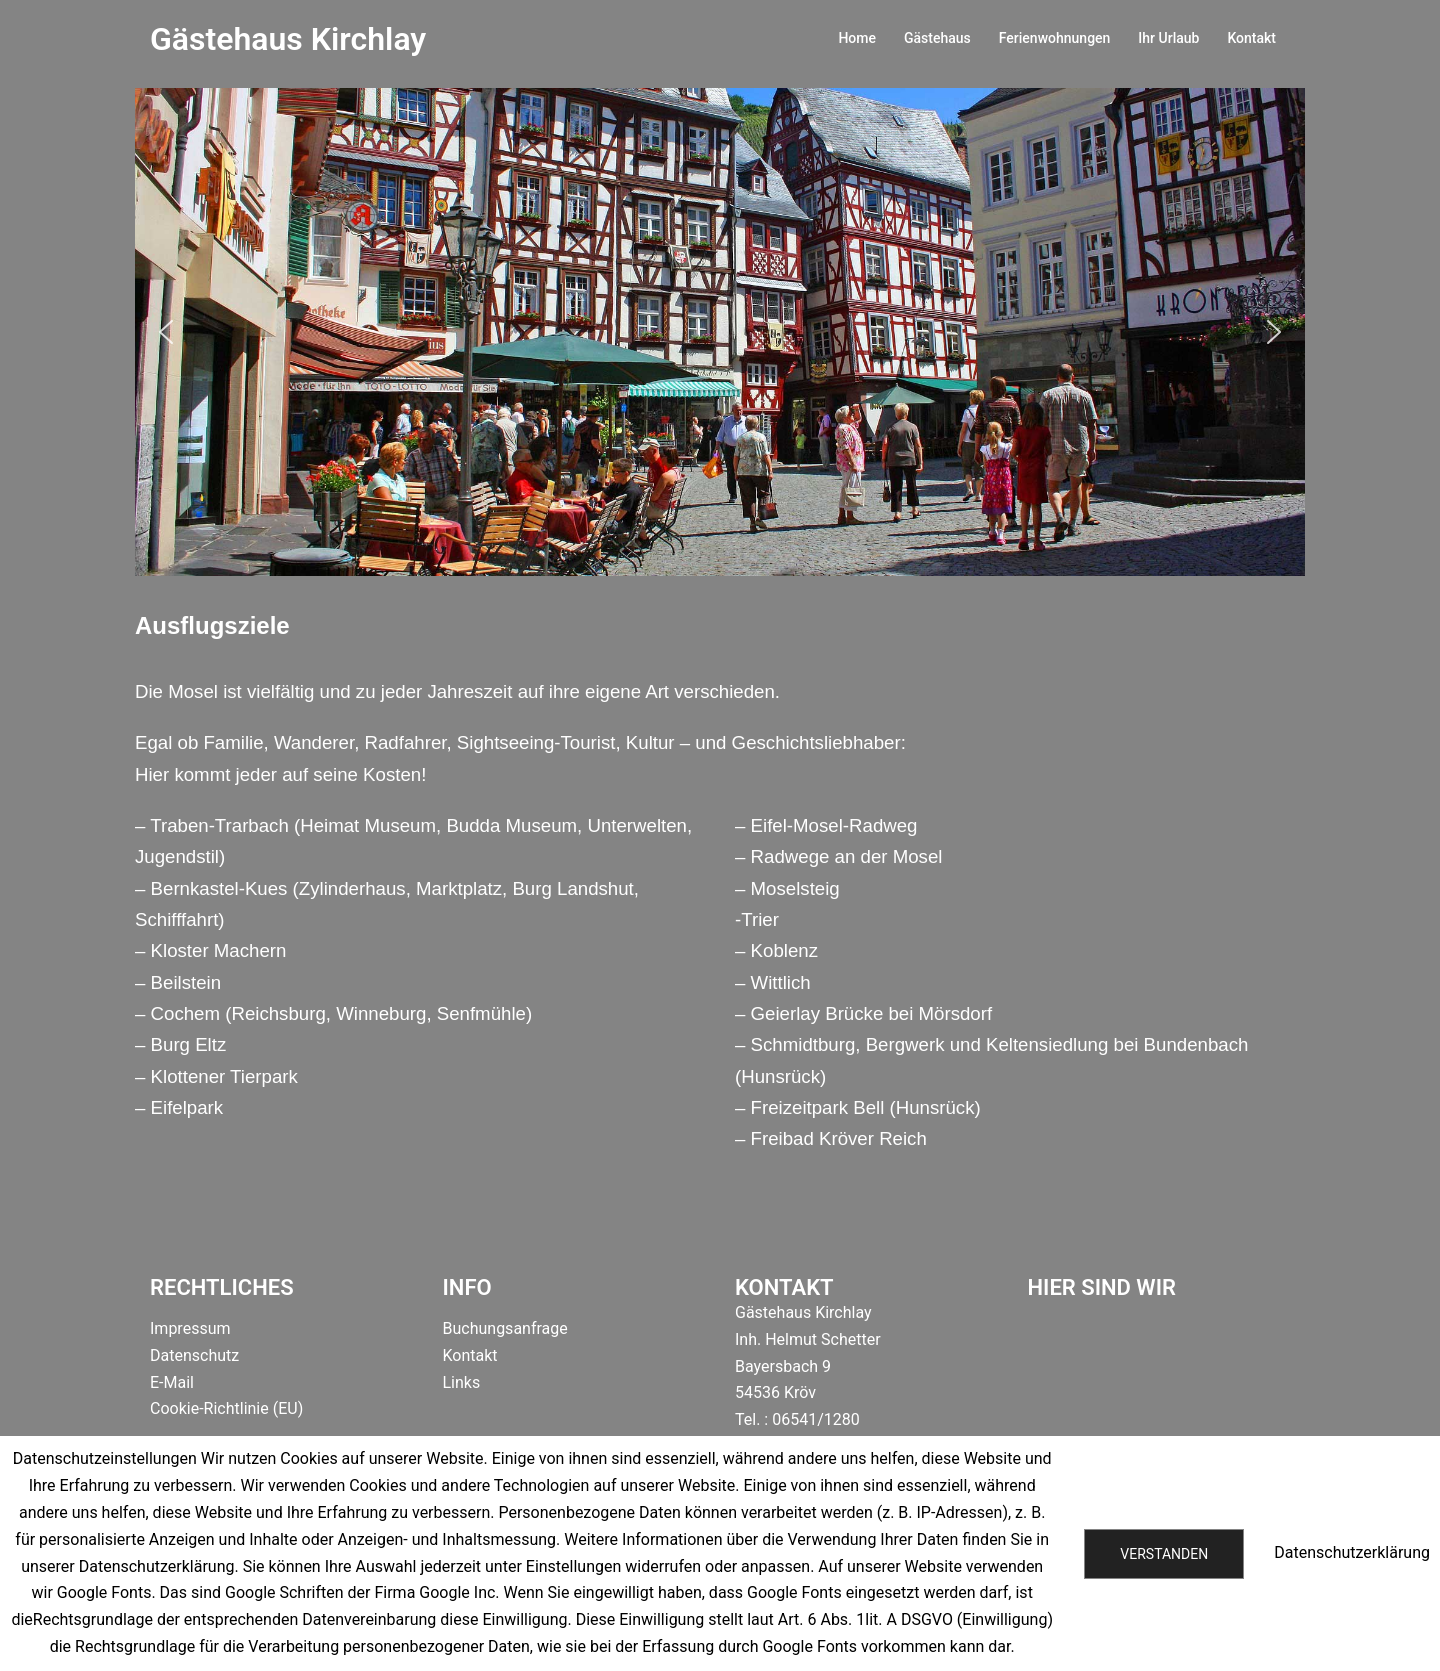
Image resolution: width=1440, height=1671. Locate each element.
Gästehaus (937, 38)
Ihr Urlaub (1168, 38)
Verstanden (1164, 1554)
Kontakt (1251, 38)
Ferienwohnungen (1055, 38)
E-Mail (172, 1382)
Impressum (190, 1328)
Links (462, 1382)
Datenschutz (194, 1355)
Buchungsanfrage (505, 1328)
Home (857, 38)
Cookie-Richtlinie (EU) (226, 1408)
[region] (720, 332)
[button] (166, 332)
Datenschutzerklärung (1352, 1552)
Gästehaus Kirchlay (288, 39)
